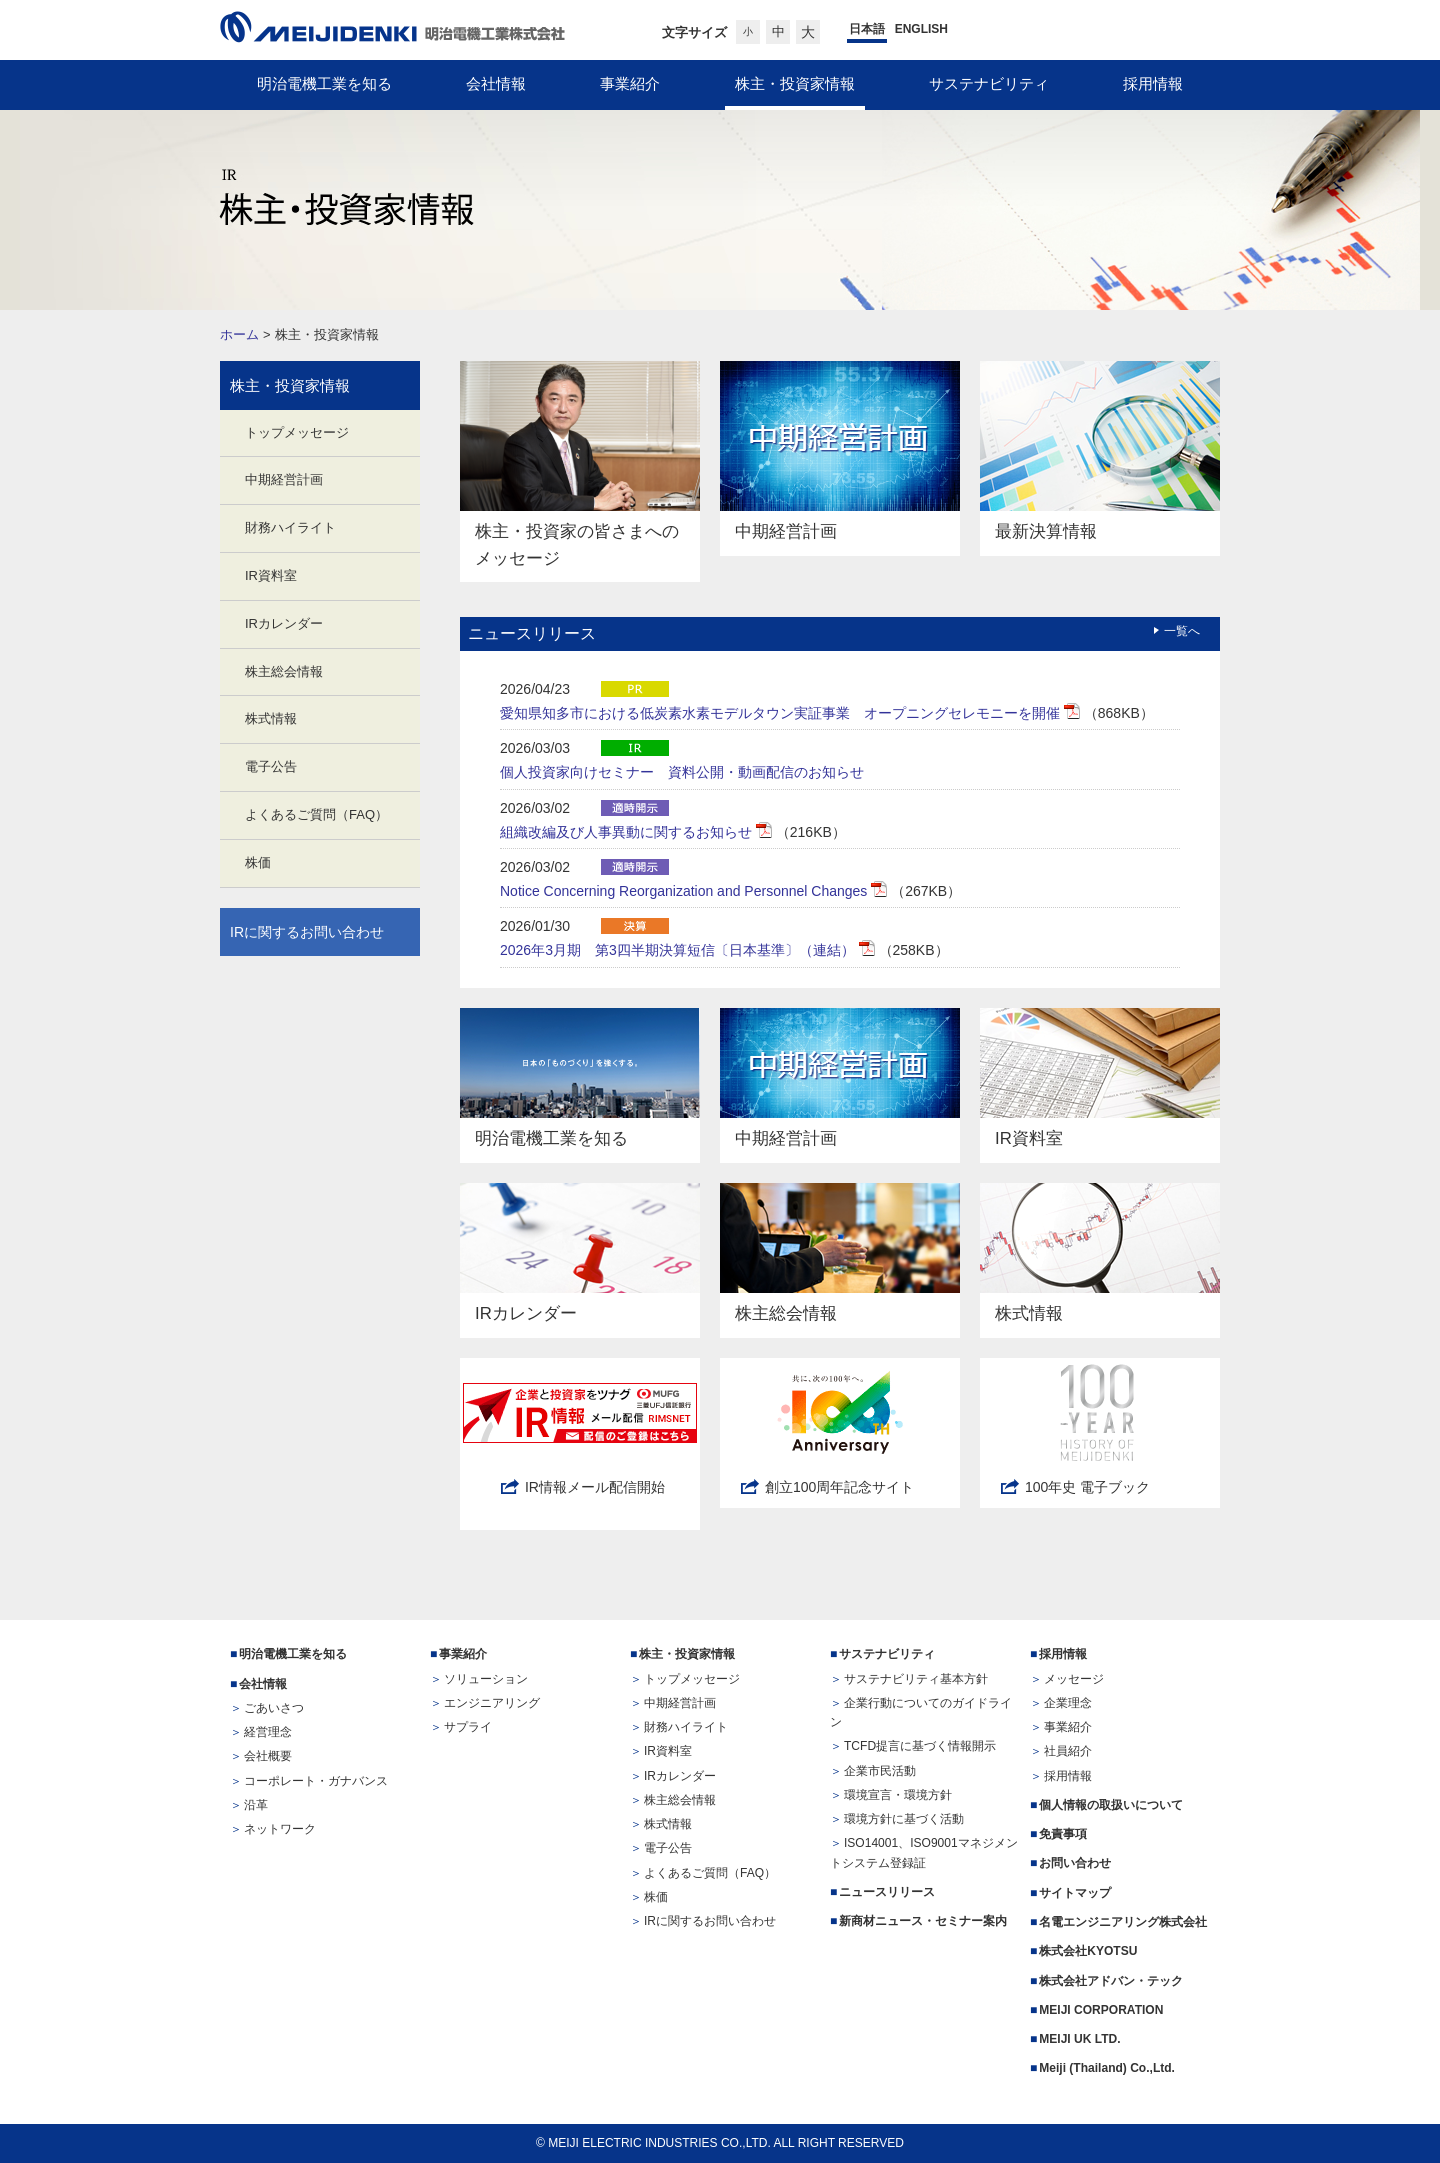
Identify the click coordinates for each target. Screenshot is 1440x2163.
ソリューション (486, 1679)
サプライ (468, 1727)
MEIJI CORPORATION (1101, 2010)
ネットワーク (280, 1829)
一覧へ (1182, 631)
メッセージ (1074, 1679)
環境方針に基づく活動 (904, 1819)
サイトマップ (1075, 1893)
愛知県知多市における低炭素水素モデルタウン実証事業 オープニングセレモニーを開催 (782, 713)
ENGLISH (921, 29)
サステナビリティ (887, 1654)
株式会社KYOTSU (1088, 1951)
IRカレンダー (284, 623)
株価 (258, 862)
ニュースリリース (887, 1892)
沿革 (256, 1805)
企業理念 (1068, 1703)
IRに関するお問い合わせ (307, 932)
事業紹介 (463, 1654)
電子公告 (271, 766)
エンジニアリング (492, 1703)
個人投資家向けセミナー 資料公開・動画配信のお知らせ (682, 772)
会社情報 (263, 1684)
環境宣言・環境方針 (898, 1795)
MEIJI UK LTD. (1081, 2039)
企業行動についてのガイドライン (921, 1712)
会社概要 (268, 1756)
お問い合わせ (1075, 1863)
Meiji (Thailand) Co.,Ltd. (1107, 2068)
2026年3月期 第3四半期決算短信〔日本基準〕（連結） (679, 950)
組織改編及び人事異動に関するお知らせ (628, 832)
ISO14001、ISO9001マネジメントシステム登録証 (924, 1852)
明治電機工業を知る (293, 1654)
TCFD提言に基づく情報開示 (920, 1746)
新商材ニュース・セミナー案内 (923, 1921)
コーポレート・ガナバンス (316, 1781)
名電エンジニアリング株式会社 (1123, 1922)
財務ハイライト (290, 527)
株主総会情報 (284, 671)
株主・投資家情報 (290, 385)
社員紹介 (1068, 1751)
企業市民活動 (880, 1771)
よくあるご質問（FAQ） (316, 814)
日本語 (867, 29)
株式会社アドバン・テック (1111, 1981)
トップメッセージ (297, 432)
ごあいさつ (274, 1708)
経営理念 (268, 1732)
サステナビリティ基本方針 (916, 1679)
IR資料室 (271, 575)
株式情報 (271, 718)
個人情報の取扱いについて (1111, 1805)
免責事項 (1063, 1834)
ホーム (239, 334)
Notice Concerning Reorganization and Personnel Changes (685, 891)
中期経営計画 (284, 479)
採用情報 (1063, 1654)
